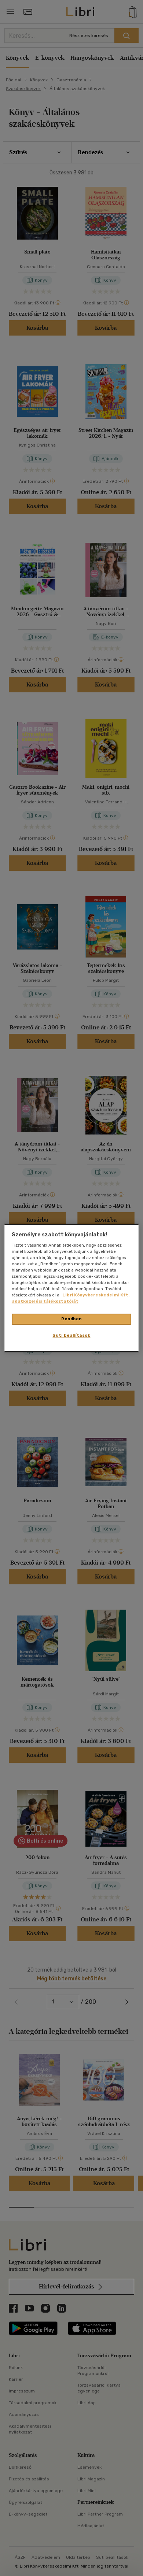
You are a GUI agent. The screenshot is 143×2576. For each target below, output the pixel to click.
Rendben (71, 1318)
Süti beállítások (71, 1335)
